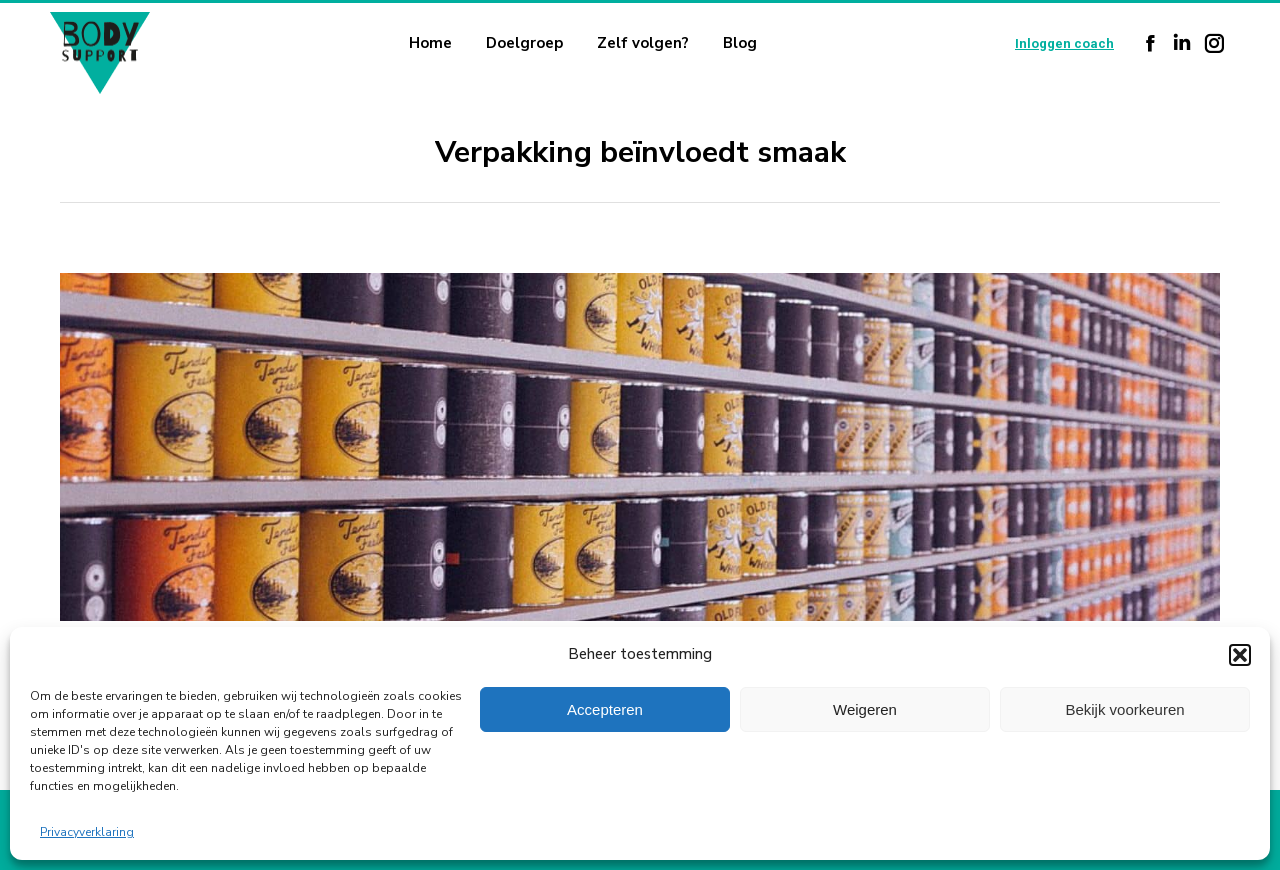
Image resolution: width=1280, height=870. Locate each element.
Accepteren (605, 709)
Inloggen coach (1064, 43)
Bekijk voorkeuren (1124, 709)
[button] (1240, 655)
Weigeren (865, 709)
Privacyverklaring (87, 832)
